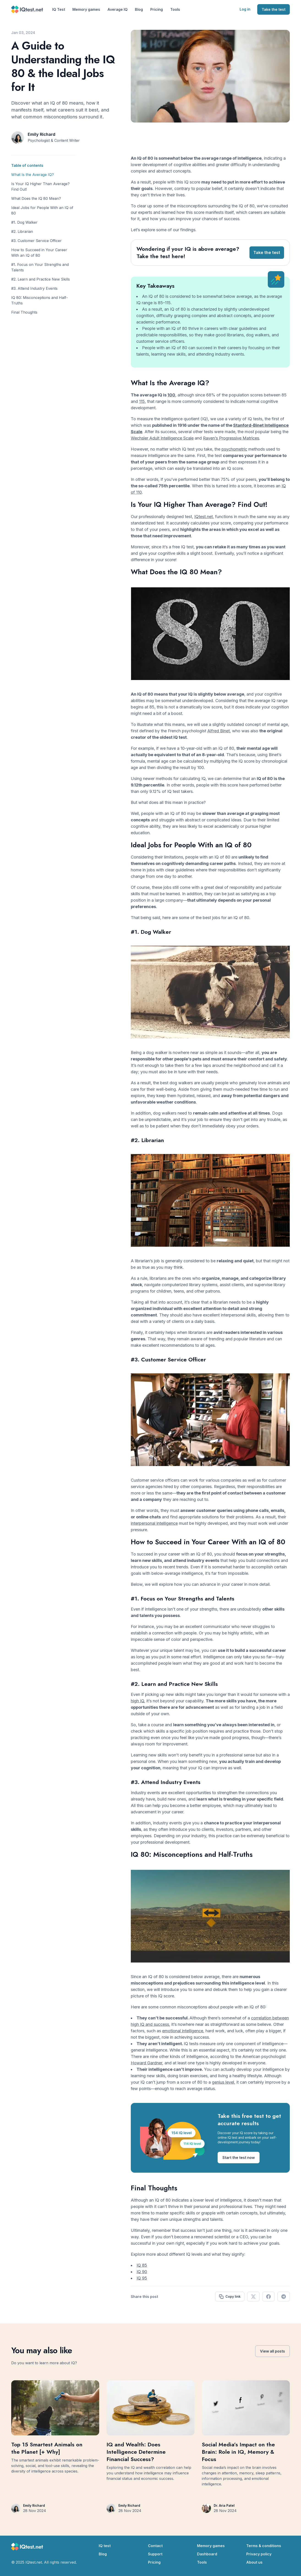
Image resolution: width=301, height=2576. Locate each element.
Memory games (86, 9)
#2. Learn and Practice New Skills (40, 279)
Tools (175, 9)
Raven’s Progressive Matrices (231, 438)
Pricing (156, 9)
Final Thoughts (24, 312)
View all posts (272, 2351)
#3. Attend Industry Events (34, 288)
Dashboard (207, 2554)
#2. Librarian (22, 231)
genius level (223, 2082)
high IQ (137, 1700)
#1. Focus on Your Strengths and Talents (40, 267)
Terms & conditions (263, 2545)
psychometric (234, 449)
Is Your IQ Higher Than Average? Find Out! (40, 186)
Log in (245, 9)
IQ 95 (142, 2278)
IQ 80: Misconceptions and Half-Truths (39, 300)
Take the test (273, 9)
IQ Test (58, 9)
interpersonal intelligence (154, 1523)
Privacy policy (258, 2554)
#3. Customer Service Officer (36, 240)
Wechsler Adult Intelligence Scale (162, 438)
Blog (139, 9)
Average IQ (117, 9)
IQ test (105, 2545)
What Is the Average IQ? (32, 174)
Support (155, 2554)
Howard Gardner (146, 2062)
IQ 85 (142, 2265)
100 (171, 395)
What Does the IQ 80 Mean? (36, 198)
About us (254, 2562)
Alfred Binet (218, 730)
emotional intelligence (182, 2030)
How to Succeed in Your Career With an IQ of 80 (39, 253)
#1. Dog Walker (24, 222)
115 (142, 401)
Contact (155, 2545)
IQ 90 (142, 2271)
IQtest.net (203, 516)
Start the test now (238, 2157)
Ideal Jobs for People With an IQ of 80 (42, 210)
